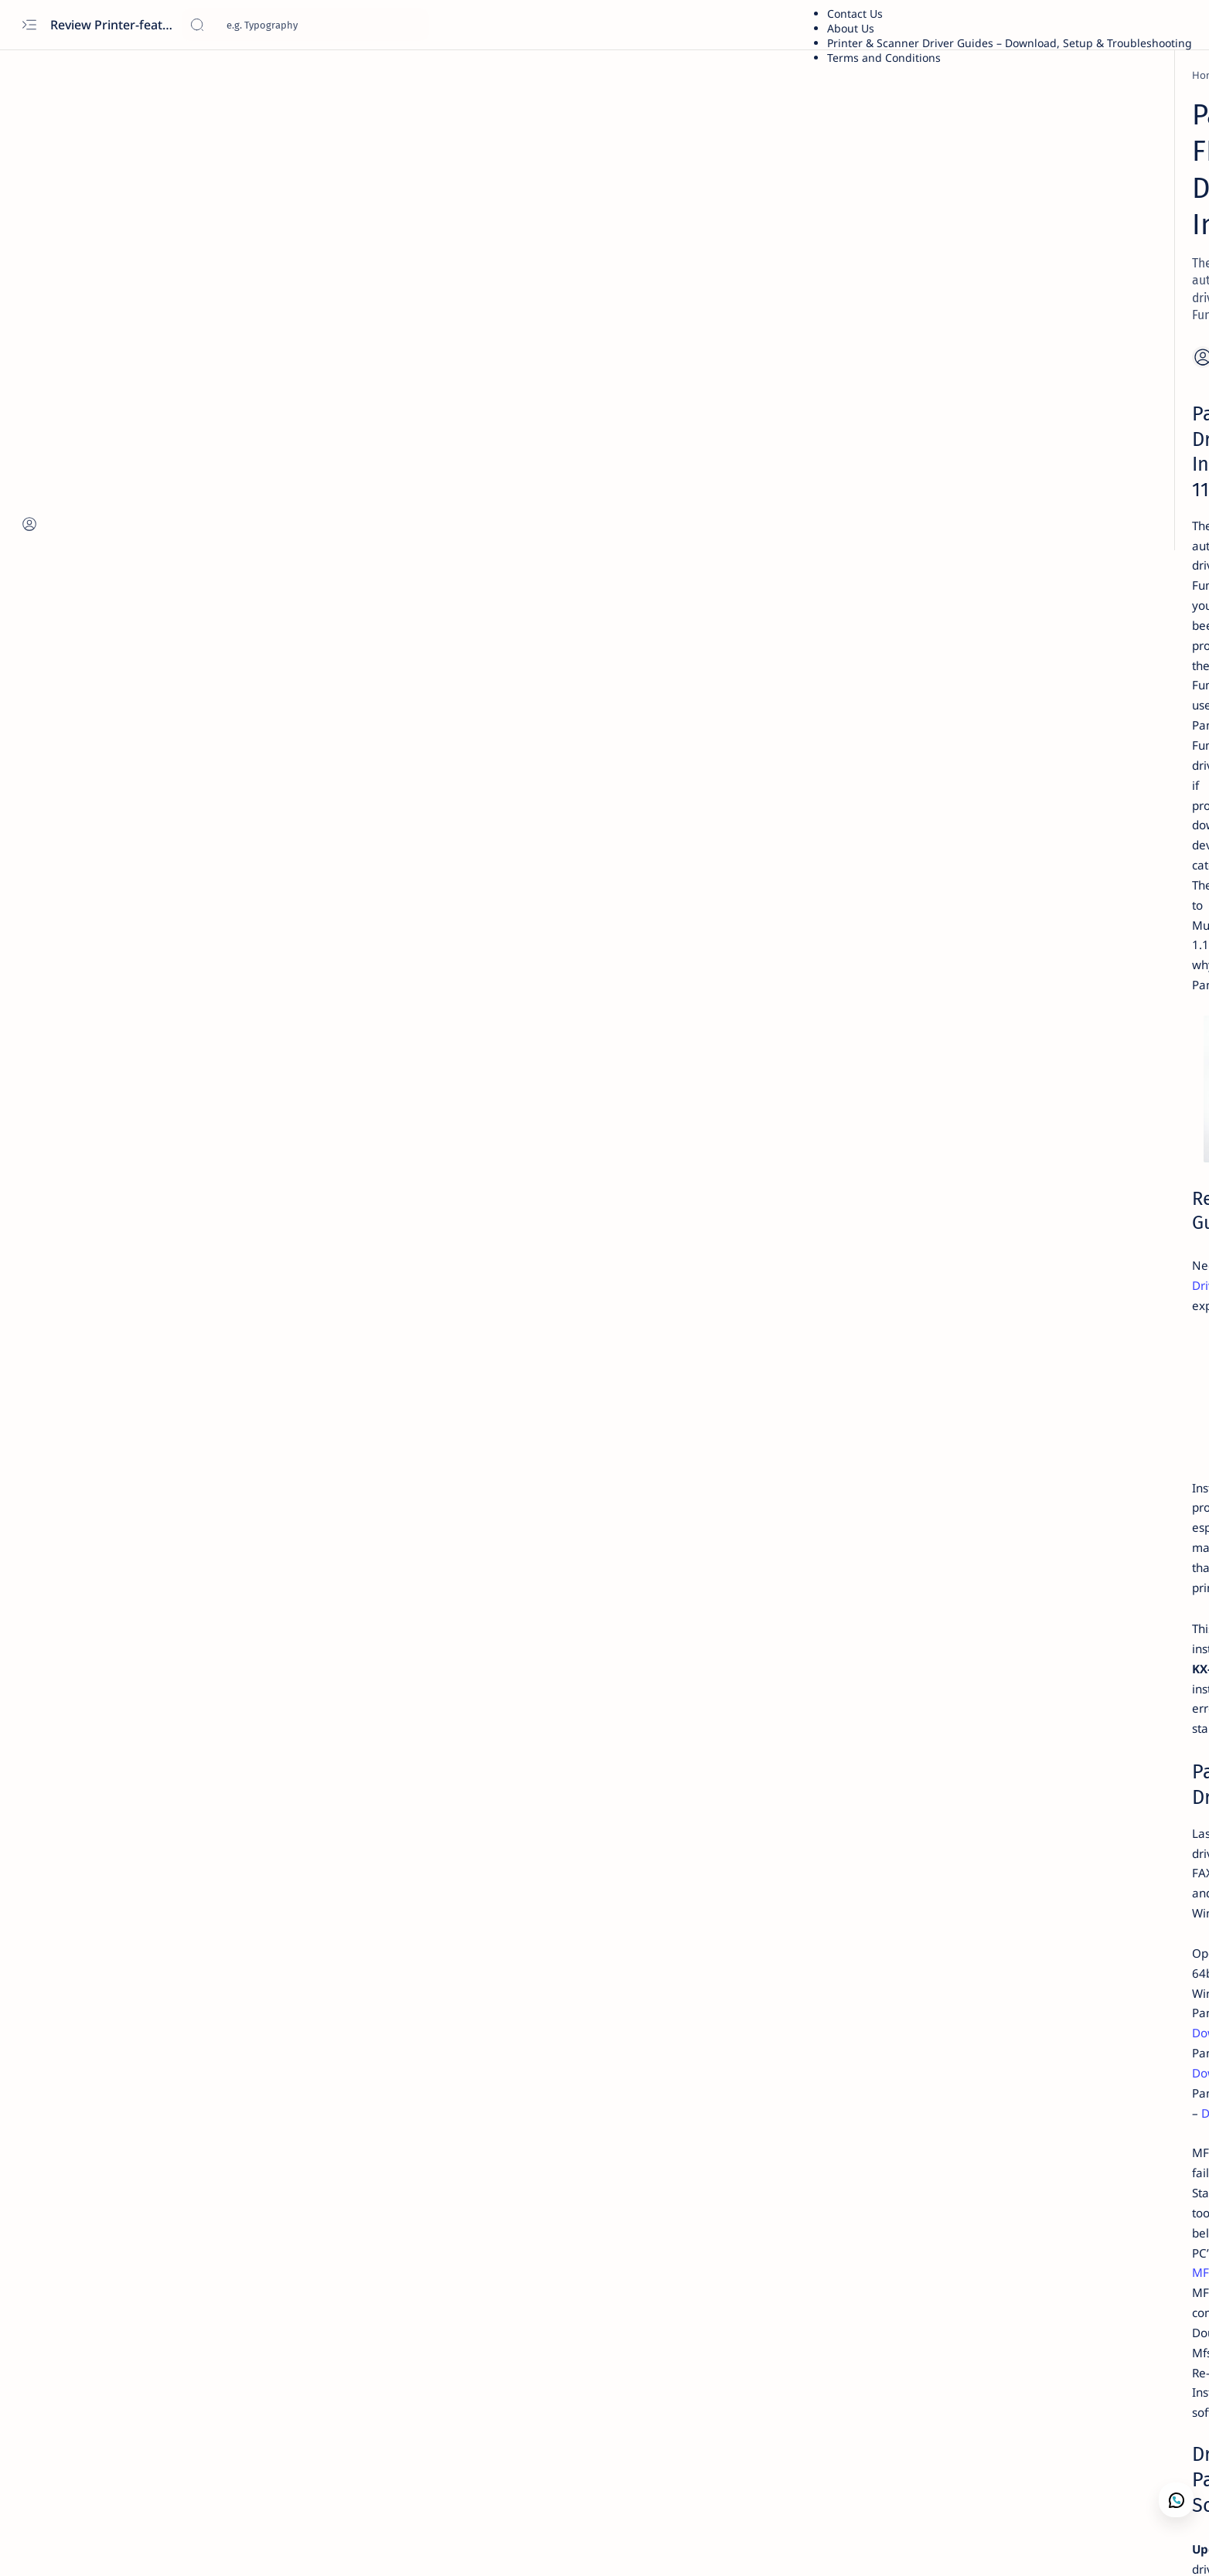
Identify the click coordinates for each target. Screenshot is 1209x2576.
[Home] (223, 75)
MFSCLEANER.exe (259, 1401)
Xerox (888, 135)
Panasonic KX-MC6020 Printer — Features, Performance (403, 896)
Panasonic (661, 853)
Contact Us (855, 13)
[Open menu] (29, 25)
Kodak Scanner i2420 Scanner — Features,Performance (958, 828)
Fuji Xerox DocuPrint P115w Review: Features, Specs (943, 761)
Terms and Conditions (884, 57)
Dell (884, 223)
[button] (160, 2545)
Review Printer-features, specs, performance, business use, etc (114, 24)
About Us (850, 28)
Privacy (959, 1019)
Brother (893, 121)
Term (854, 1019)
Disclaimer (904, 1019)
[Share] (788, 246)
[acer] (886, 867)
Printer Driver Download (449, 853)
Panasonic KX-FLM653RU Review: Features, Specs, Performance (424, 939)
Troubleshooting (916, 414)
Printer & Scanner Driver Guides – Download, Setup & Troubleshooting (1009, 43)
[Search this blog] (305, 25)
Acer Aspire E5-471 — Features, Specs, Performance (952, 964)
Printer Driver (909, 106)
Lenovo (892, 238)
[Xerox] (890, 732)
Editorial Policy (1023, 1019)
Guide (889, 326)
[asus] (887, 638)
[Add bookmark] (749, 246)
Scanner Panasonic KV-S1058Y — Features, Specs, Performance (424, 917)
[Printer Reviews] (289, 75)
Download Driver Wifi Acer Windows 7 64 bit (941, 896)
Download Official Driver (280, 2099)
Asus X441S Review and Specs (950, 659)
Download (470, 1253)
